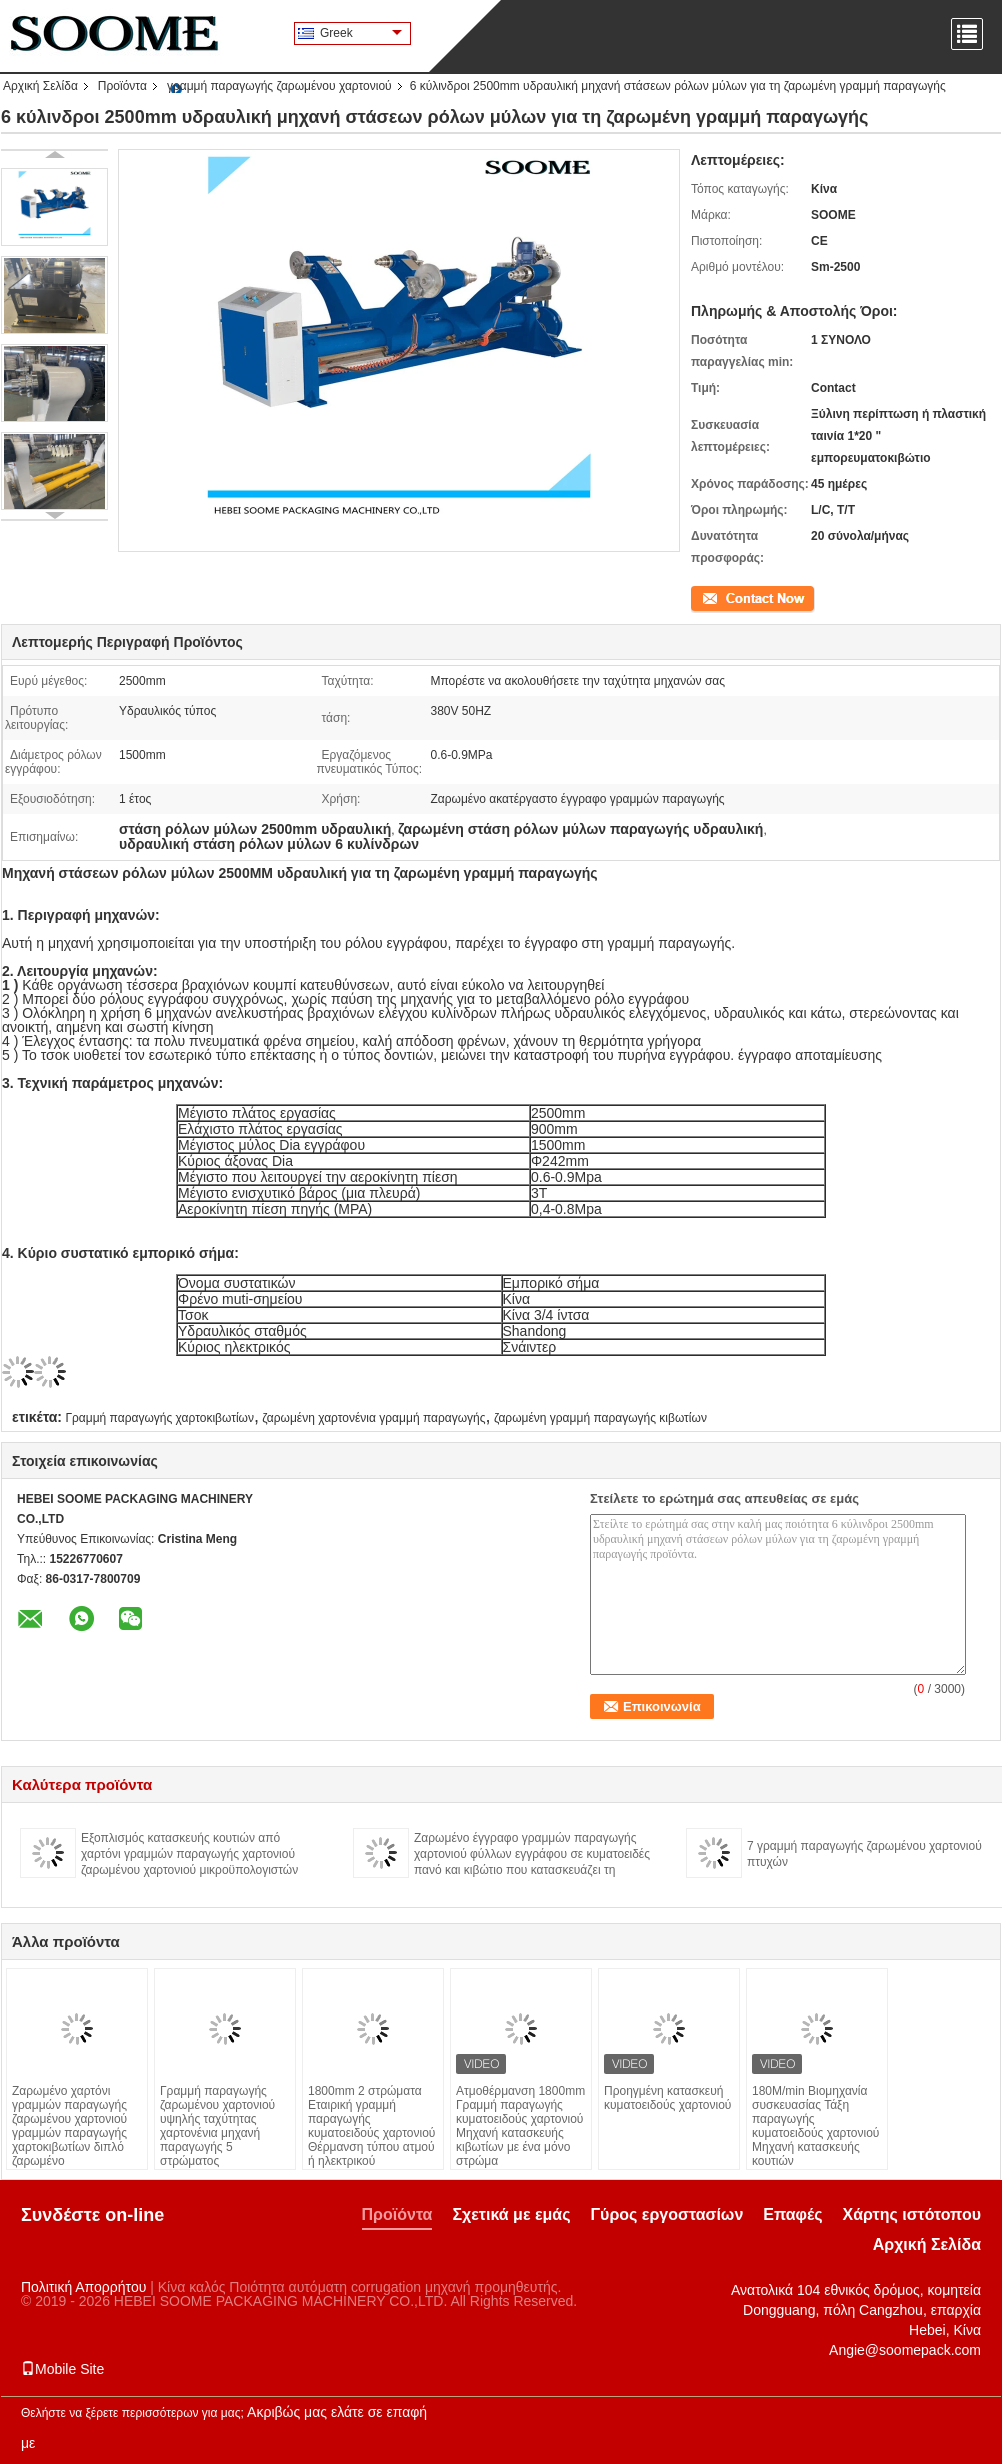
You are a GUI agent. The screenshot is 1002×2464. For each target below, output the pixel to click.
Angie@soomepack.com (905, 2350)
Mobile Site (62, 2369)
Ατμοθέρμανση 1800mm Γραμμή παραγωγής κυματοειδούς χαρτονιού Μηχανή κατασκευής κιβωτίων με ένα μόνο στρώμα (520, 2126)
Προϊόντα (122, 86)
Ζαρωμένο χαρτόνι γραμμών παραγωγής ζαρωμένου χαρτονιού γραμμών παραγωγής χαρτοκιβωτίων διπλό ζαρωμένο (69, 2126)
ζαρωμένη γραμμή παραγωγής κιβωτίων (600, 1418)
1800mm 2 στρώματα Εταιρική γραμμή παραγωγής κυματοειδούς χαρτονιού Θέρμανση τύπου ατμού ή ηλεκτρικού (371, 2126)
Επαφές (792, 2214)
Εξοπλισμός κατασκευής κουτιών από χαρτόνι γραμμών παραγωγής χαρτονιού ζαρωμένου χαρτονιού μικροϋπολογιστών (189, 1854)
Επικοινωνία (723, 597)
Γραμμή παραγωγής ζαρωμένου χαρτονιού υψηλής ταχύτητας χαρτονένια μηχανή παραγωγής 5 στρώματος (217, 2126)
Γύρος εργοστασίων (666, 2214)
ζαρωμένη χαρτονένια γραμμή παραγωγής (373, 1418)
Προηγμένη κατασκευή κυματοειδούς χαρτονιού (667, 2098)
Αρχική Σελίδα (40, 86)
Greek (361, 33)
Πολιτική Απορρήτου (83, 2287)
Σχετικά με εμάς (511, 2214)
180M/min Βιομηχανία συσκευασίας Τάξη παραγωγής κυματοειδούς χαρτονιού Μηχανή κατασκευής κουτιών (815, 2126)
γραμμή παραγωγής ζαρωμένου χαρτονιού (279, 86)
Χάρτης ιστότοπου (912, 2214)
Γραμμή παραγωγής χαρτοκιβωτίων (159, 1418)
